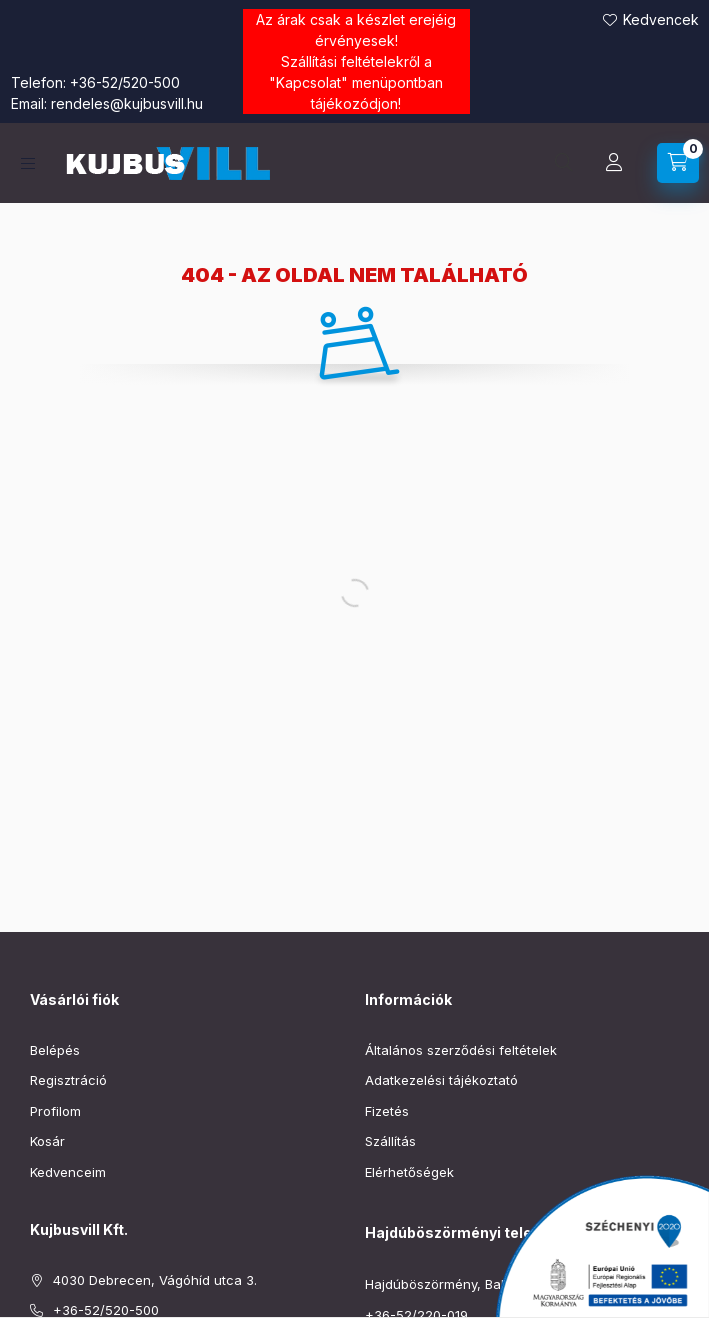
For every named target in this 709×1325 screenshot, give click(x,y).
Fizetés (387, 1111)
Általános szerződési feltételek (461, 1050)
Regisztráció (68, 1080)
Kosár (47, 1141)
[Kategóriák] (28, 163)
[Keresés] (564, 163)
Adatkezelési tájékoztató (441, 1080)
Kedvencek (661, 19)
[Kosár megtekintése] (678, 163)
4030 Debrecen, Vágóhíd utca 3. (155, 1280)
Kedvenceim (68, 1172)
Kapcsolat (308, 82)
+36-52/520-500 (125, 82)
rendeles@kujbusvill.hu (127, 103)
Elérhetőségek (409, 1172)
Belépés (55, 1050)
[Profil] (614, 163)
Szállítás (390, 1141)
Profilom (55, 1111)
